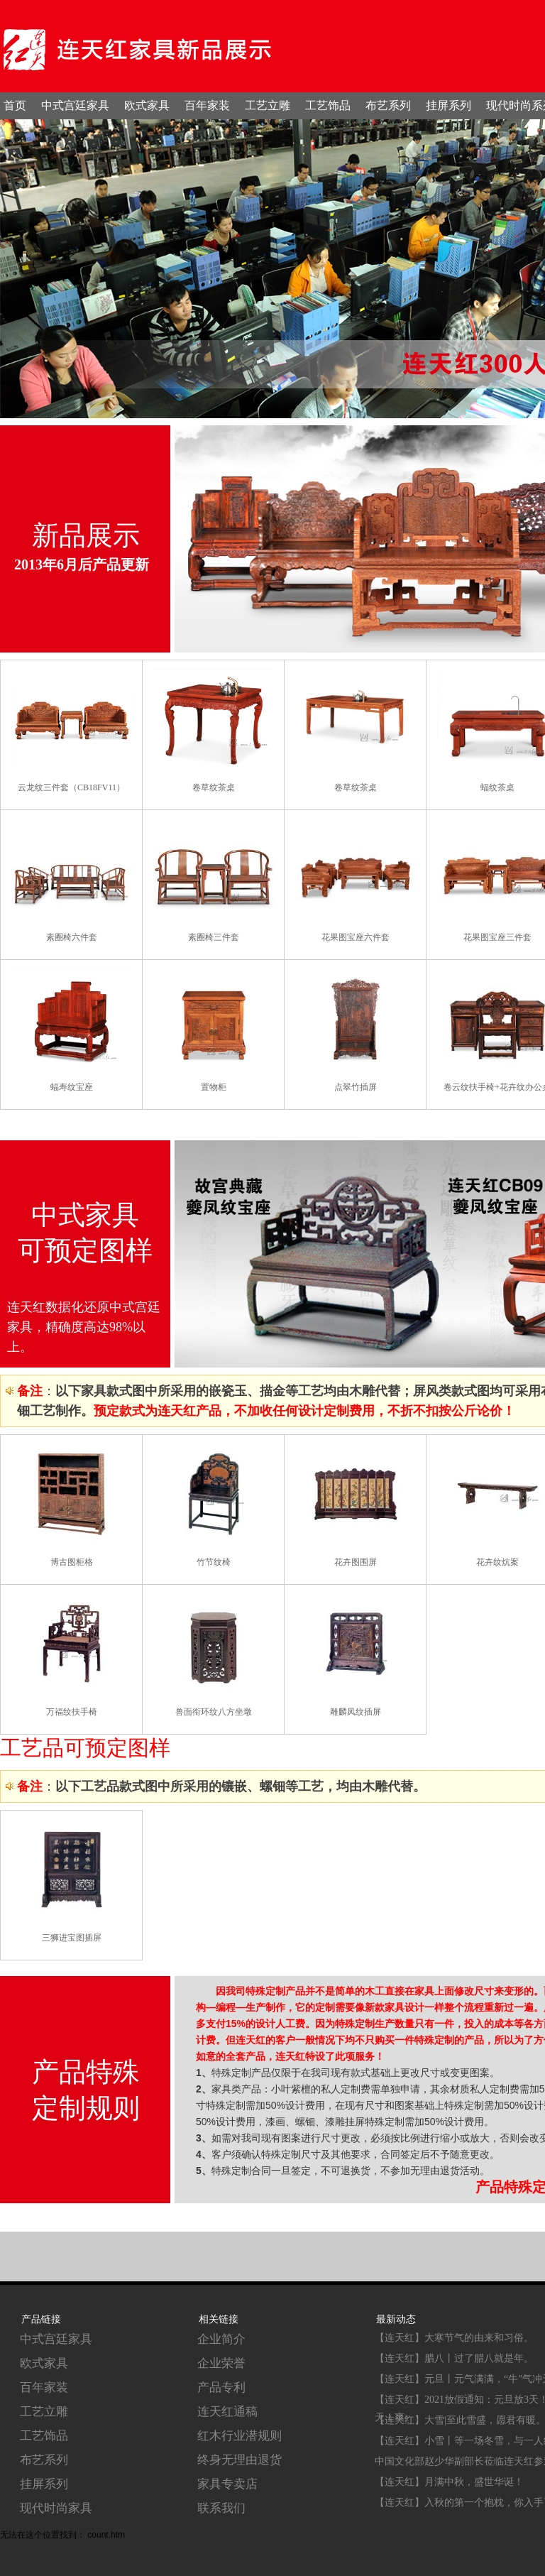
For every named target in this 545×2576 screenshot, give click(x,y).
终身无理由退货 (239, 2460)
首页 (15, 105)
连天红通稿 (227, 2411)
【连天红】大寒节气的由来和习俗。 (454, 2337)
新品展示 (86, 535)
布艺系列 (388, 105)
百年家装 (207, 105)
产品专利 (221, 2387)
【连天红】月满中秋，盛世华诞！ (449, 2482)
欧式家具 (147, 105)
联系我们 (221, 2508)
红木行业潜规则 (239, 2436)
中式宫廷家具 (75, 105)
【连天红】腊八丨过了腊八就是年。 (454, 2358)
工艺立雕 (267, 105)
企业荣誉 (221, 2363)
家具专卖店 (227, 2484)
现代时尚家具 (56, 2508)
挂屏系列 (448, 105)
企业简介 (221, 2339)
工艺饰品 (328, 105)
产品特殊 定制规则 (86, 2090)
